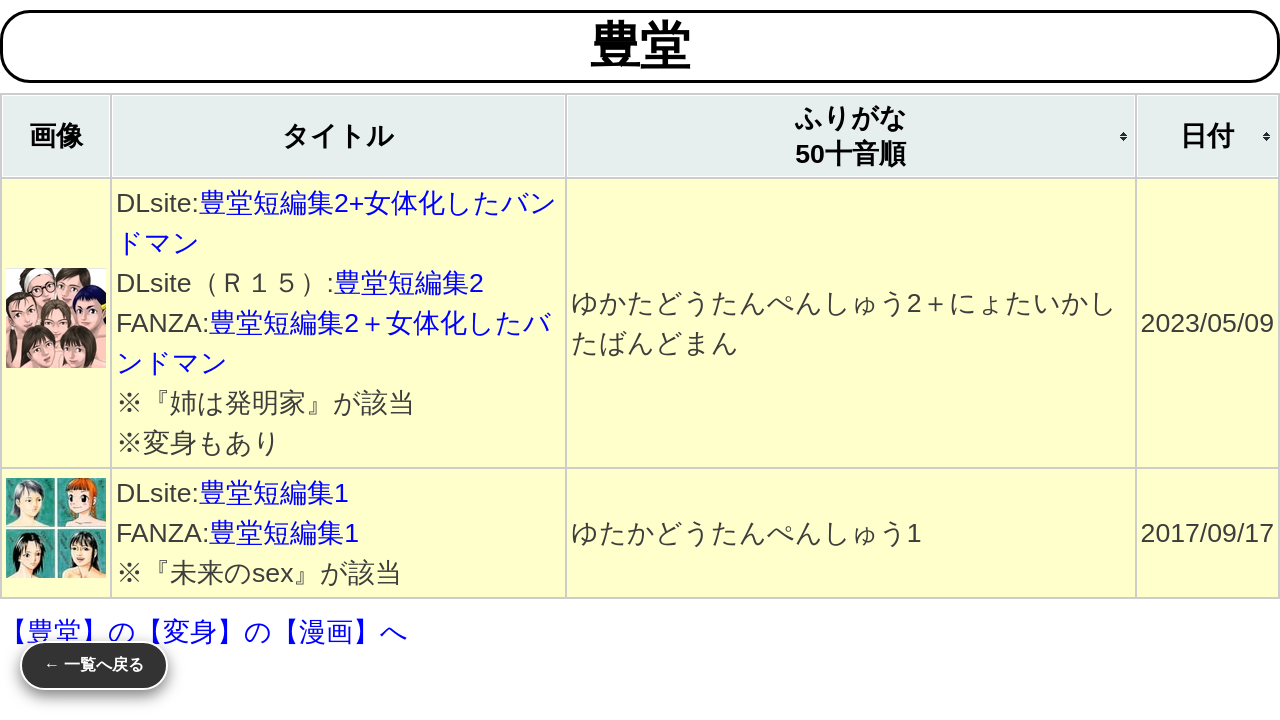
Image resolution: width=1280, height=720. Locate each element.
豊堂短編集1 (274, 493)
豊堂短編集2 (409, 283)
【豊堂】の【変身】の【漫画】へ (204, 632)
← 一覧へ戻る (94, 664)
